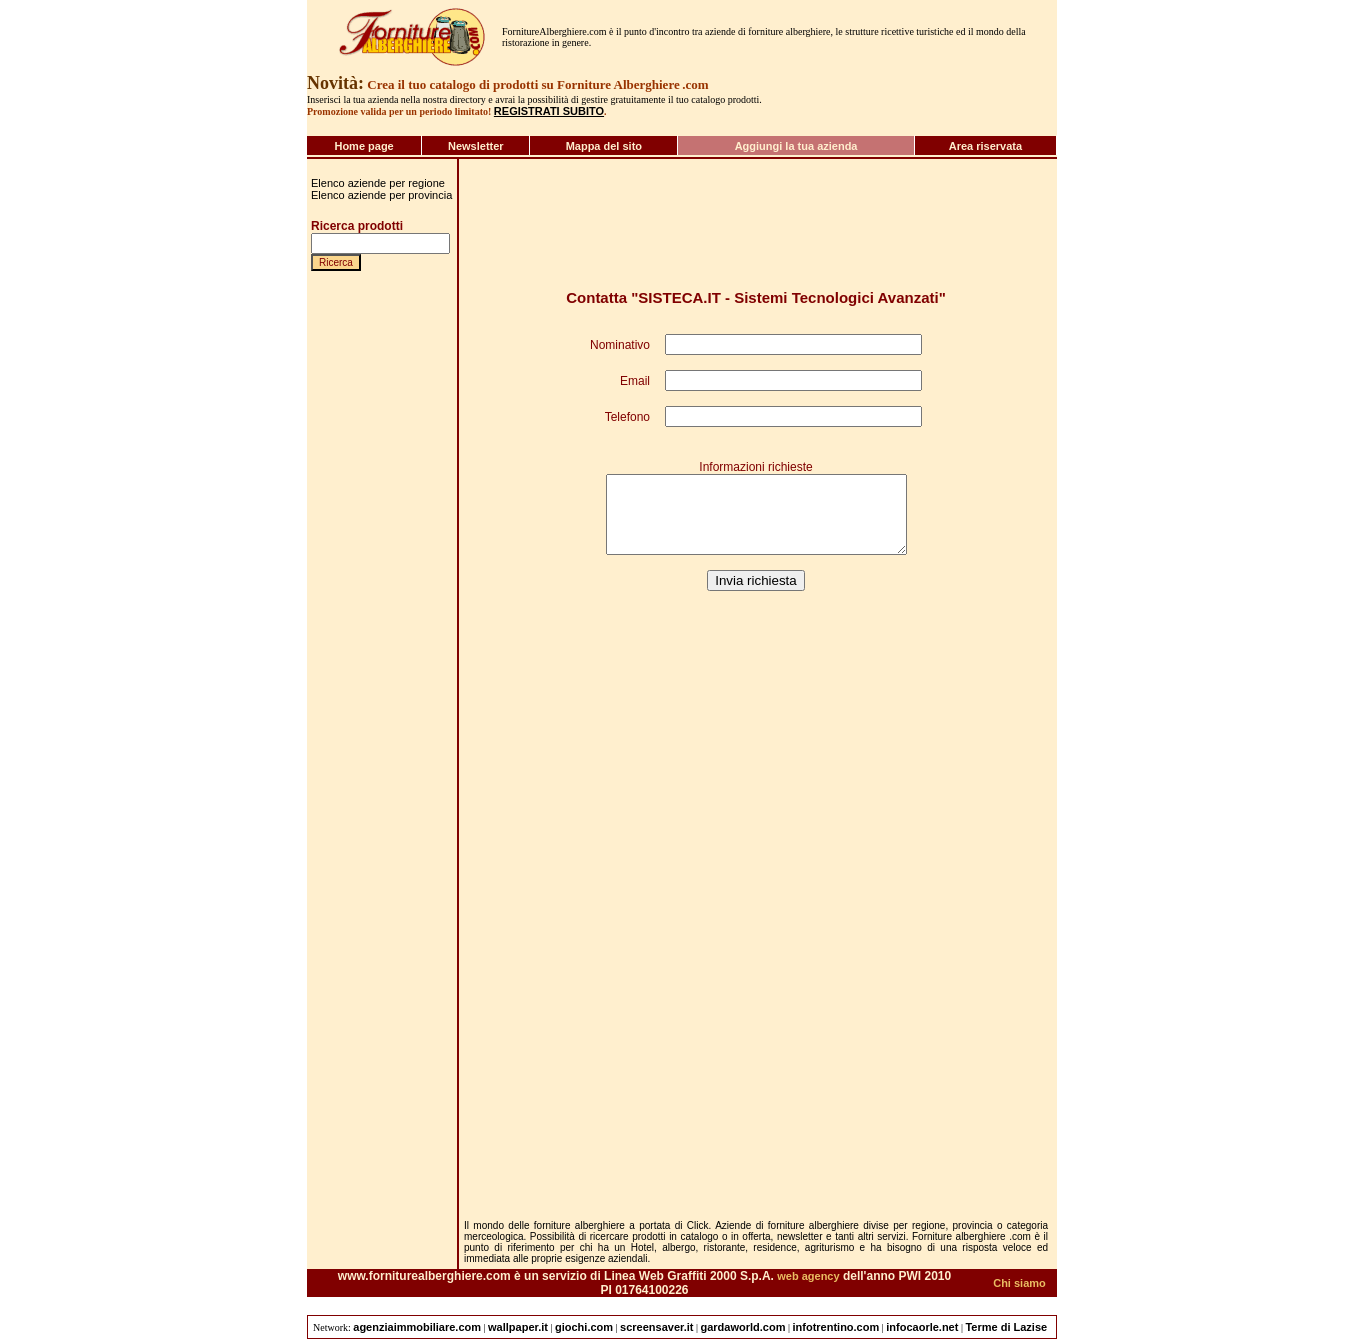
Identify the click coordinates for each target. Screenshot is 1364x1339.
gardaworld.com (742, 1327)
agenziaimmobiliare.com (417, 1327)
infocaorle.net (922, 1327)
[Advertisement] (371, 1061)
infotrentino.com (835, 1327)
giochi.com (584, 1327)
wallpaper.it (518, 1327)
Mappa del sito (604, 146)
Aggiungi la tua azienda (796, 146)
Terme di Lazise (1006, 1327)
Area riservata (985, 146)
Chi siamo (1019, 1283)
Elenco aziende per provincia (381, 195)
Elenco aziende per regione (378, 183)
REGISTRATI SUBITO (549, 111)
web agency (808, 1276)
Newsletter (476, 146)
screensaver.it (656, 1327)
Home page (363, 146)
